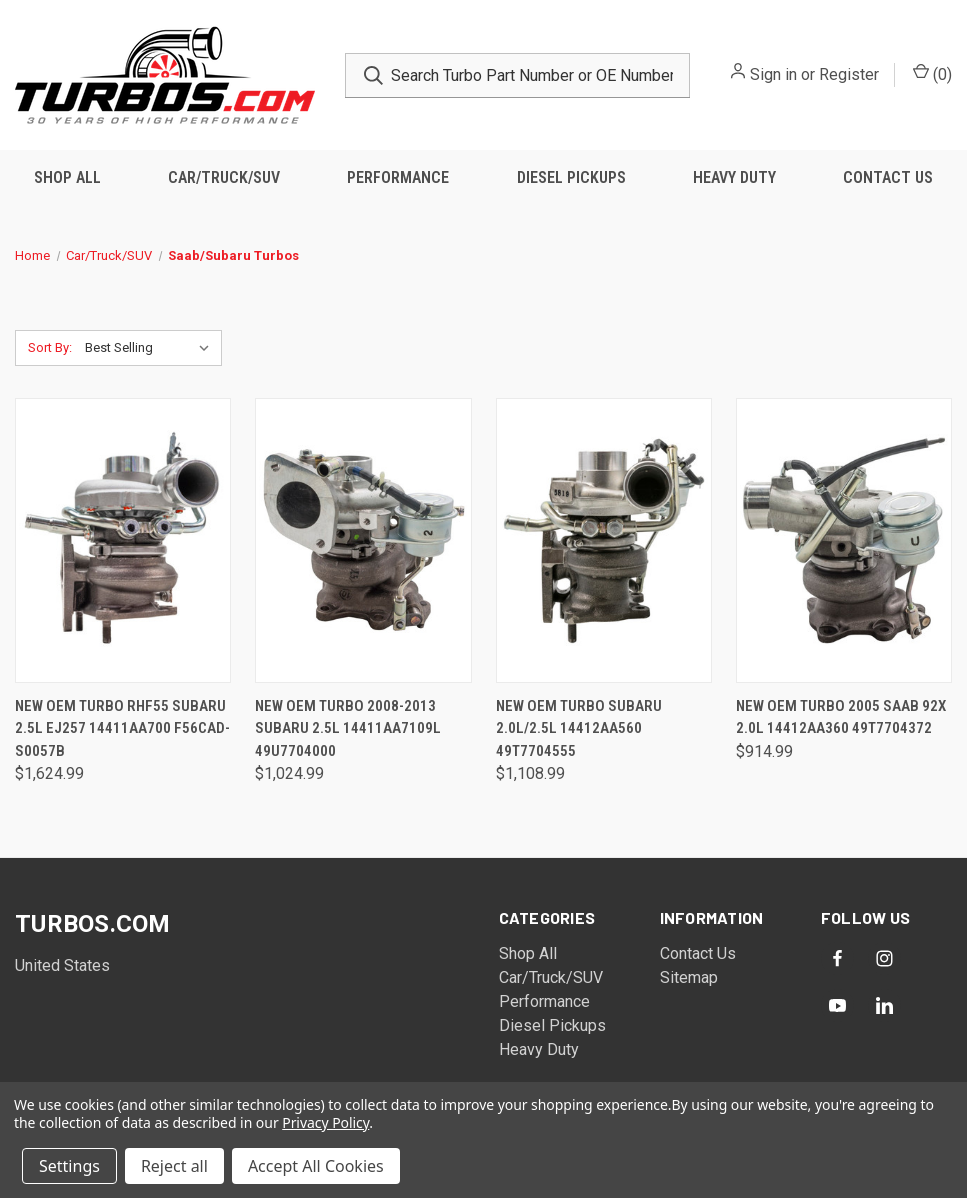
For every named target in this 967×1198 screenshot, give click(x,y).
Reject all (174, 1166)
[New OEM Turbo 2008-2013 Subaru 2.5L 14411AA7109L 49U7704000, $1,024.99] (363, 540)
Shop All (67, 177)
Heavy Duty (734, 177)
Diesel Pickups (571, 177)
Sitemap (689, 977)
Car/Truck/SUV (224, 177)
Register (849, 74)
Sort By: (50, 347)
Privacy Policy (325, 1122)
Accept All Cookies (316, 1166)
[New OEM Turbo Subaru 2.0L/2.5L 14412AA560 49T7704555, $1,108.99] (604, 540)
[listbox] (151, 348)
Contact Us (888, 177)
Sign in (773, 74)
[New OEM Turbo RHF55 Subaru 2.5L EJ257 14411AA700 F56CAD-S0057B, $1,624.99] (123, 540)
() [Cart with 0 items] (932, 73)
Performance (398, 177)
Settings (69, 1166)
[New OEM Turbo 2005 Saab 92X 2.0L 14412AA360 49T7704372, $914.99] (844, 540)
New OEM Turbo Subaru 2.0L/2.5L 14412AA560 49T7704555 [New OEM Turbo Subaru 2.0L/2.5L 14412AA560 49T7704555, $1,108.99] (579, 728)
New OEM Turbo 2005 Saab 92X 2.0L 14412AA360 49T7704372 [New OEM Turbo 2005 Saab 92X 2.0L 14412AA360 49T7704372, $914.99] (841, 717)
